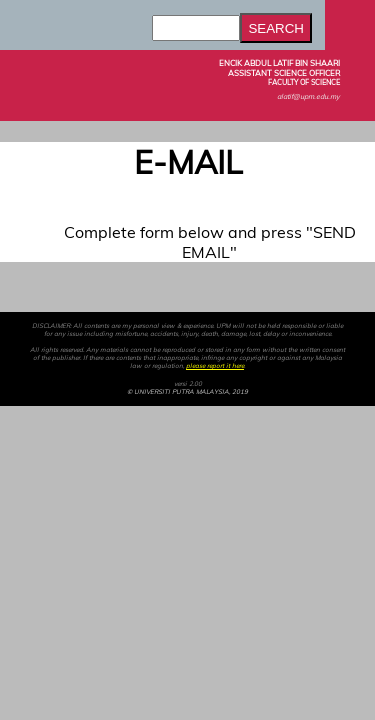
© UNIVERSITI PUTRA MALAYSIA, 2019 (187, 392)
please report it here (215, 366)
